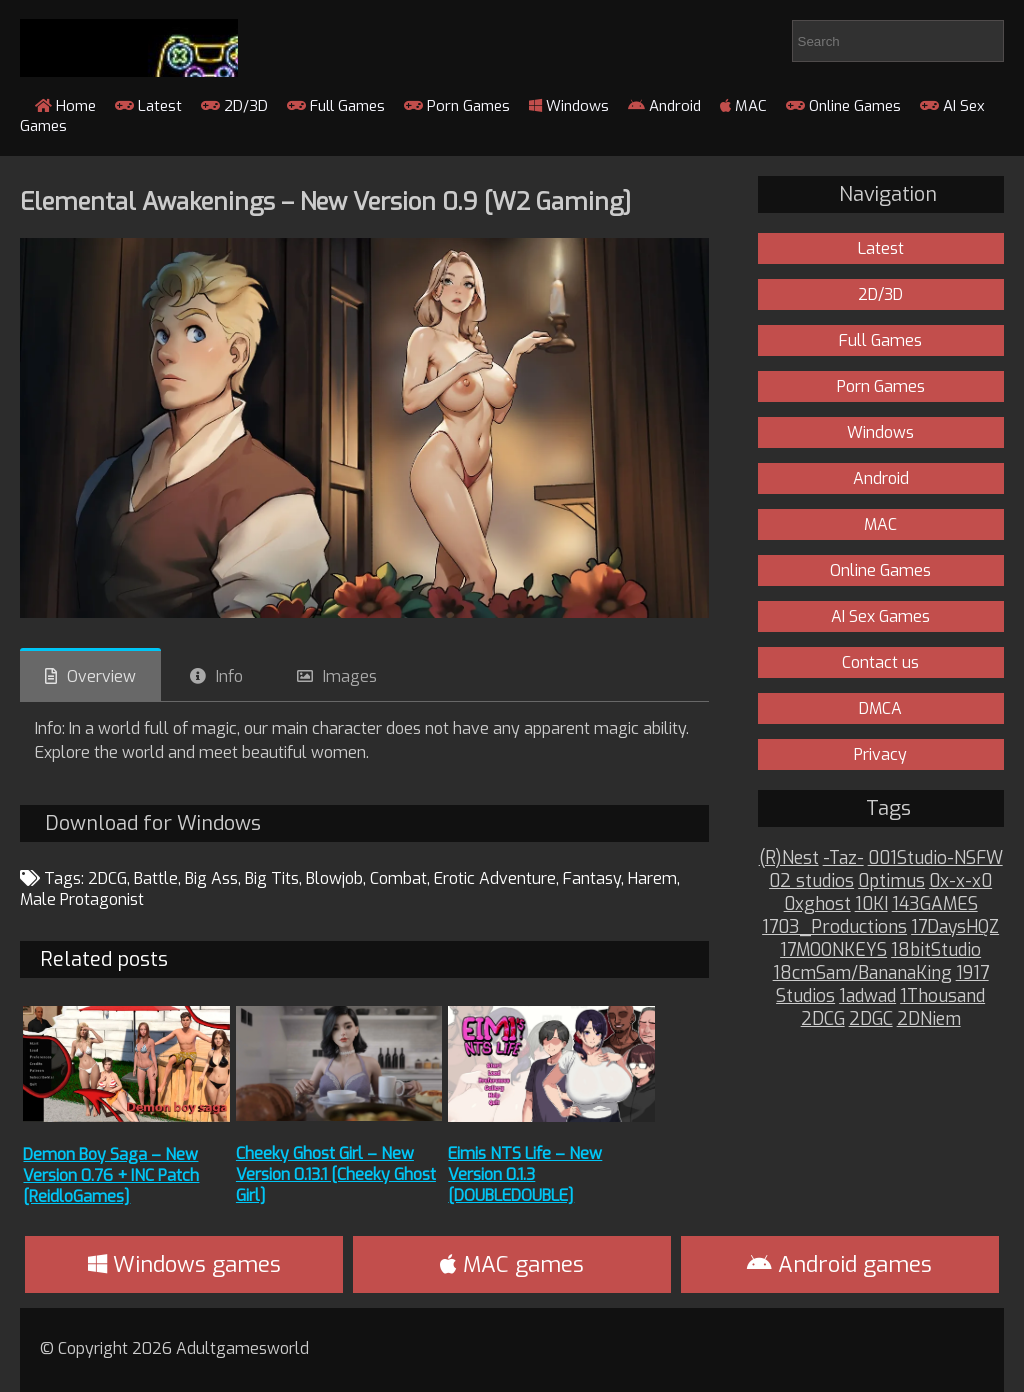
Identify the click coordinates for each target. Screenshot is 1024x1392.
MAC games (512, 1264)
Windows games (184, 1264)
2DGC (871, 1019)
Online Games (843, 106)
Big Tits (272, 878)
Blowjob (334, 878)
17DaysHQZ (955, 927)
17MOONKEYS (833, 950)
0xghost (817, 904)
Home (65, 106)
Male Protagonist (82, 899)
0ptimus (891, 881)
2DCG (107, 878)
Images (350, 676)
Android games (839, 1264)
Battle (156, 878)
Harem (652, 878)
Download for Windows (153, 823)
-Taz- (843, 858)
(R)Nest (789, 858)
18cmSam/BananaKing (862, 973)
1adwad (867, 996)
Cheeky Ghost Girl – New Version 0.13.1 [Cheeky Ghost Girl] (336, 1174)
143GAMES (935, 904)
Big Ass (211, 878)
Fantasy (592, 878)
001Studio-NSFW (935, 858)
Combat (398, 878)
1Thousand (942, 996)
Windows (569, 106)
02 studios (811, 881)
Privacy (880, 754)
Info (229, 676)
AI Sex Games (880, 616)
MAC (743, 106)
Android (664, 106)
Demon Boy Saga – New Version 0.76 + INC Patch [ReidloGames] (111, 1175)
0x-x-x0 (960, 881)
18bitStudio (936, 950)
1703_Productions (834, 927)
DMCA (880, 708)
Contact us (880, 662)
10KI (871, 904)
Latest (148, 106)
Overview (101, 676)
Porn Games (457, 106)
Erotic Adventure (495, 878)
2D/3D (234, 106)
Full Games (336, 106)
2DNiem (929, 1019)
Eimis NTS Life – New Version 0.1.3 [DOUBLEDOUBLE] (525, 1174)
